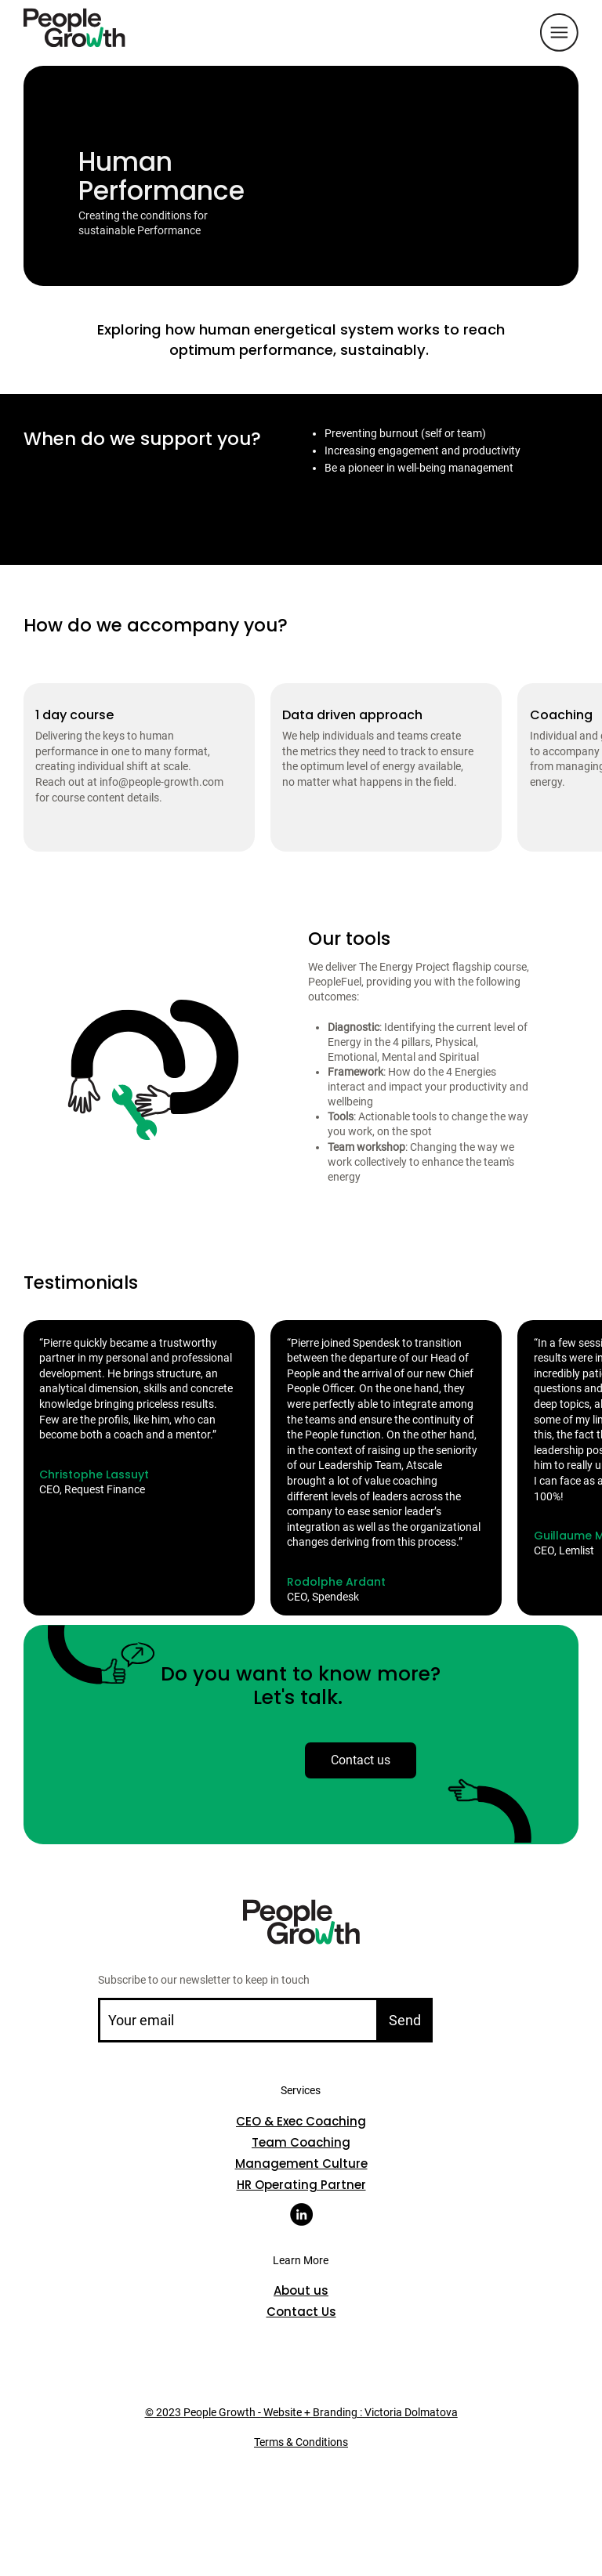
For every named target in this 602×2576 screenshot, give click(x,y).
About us (301, 2290)
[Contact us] (360, 1760)
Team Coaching (301, 2142)
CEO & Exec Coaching (301, 2121)
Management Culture (301, 2163)
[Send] (404, 2020)
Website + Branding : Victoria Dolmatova (359, 2412)
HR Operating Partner (301, 2184)
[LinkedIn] (301, 2214)
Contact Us (301, 2311)
